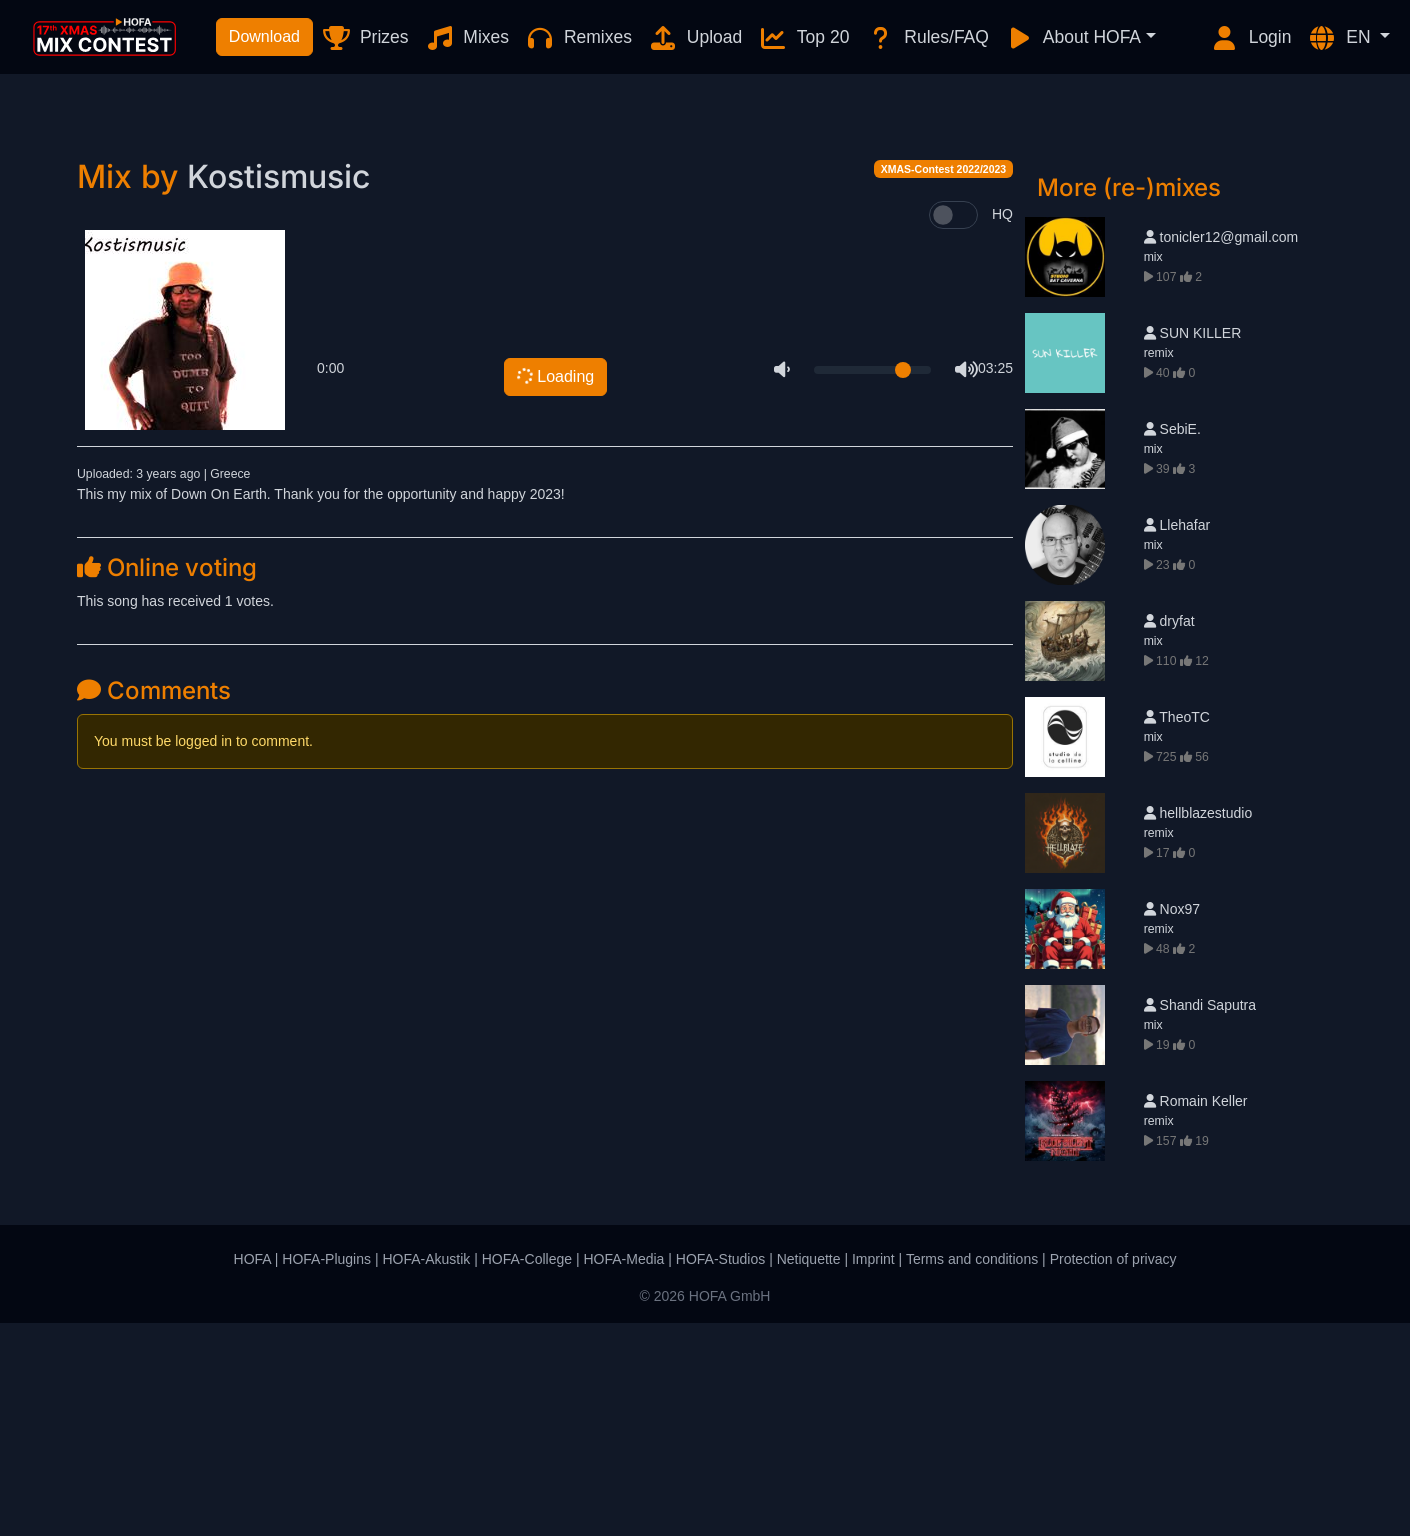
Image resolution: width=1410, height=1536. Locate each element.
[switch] (953, 428)
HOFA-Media (623, 1472)
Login (1251, 38)
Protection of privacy (1113, 1472)
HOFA (252, 1472)
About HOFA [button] (1073, 38)
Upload (695, 38)
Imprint (873, 1472)
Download (264, 36)
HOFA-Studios (720, 1472)
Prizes (364, 38)
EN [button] (1341, 38)
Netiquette (809, 1472)
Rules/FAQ (926, 38)
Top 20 (803, 38)
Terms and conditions (972, 1472)
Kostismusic (278, 389)
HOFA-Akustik (426, 1472)
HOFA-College (527, 1472)
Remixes (578, 38)
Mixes (467, 38)
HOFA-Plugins (326, 1472)
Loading (553, 589)
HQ (1002, 427)
